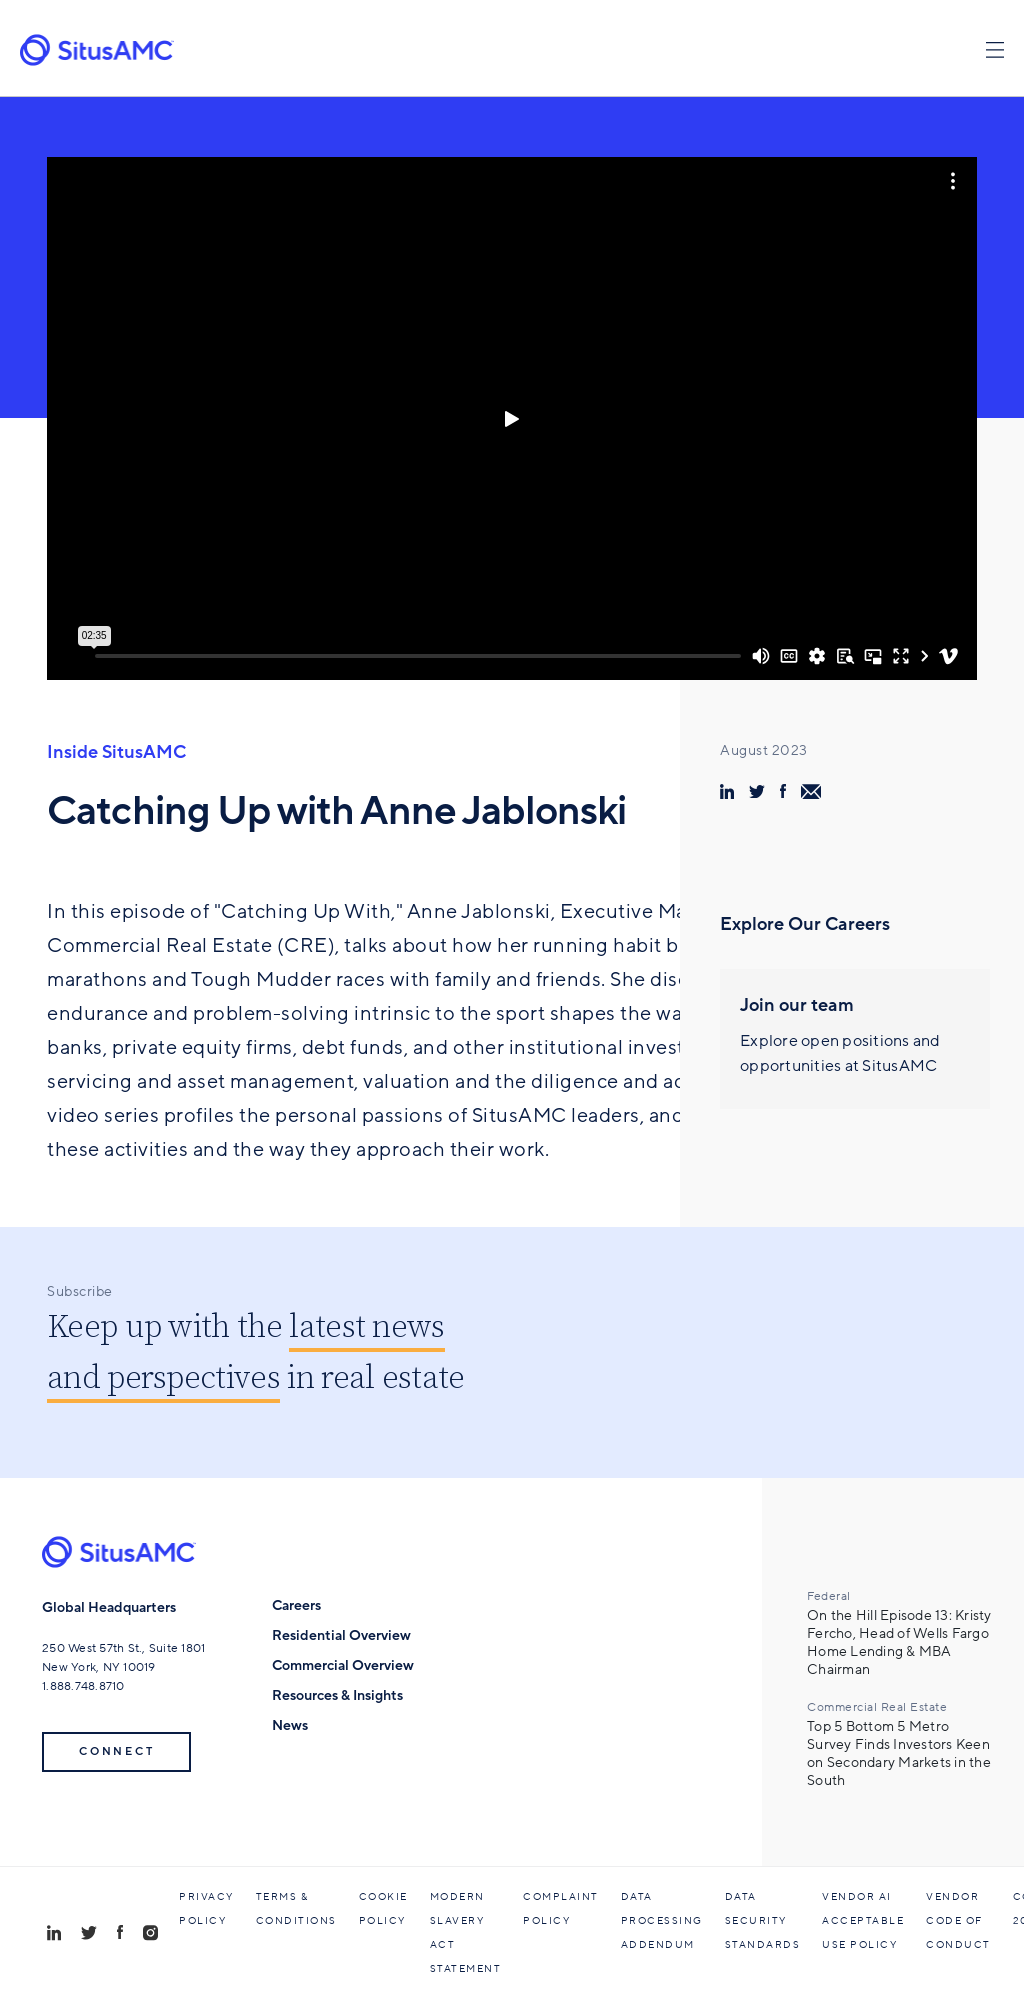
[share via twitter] (757, 791)
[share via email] (811, 791)
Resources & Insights (337, 1695)
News (290, 1725)
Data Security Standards (763, 1921)
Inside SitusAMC (116, 752)
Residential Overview (341, 1635)
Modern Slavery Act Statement (466, 1933)
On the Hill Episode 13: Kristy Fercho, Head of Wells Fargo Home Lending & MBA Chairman (899, 1643)
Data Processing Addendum (662, 1921)
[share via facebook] (783, 791)
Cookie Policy (383, 1909)
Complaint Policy (561, 1909)
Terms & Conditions (296, 1909)
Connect (116, 1751)
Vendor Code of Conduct (958, 1921)
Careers (296, 1605)
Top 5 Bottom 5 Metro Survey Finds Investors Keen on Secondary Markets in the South (899, 1754)
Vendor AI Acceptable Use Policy (863, 1921)
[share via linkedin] (727, 791)
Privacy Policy (206, 1909)
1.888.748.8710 (83, 1686)
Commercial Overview (343, 1665)
